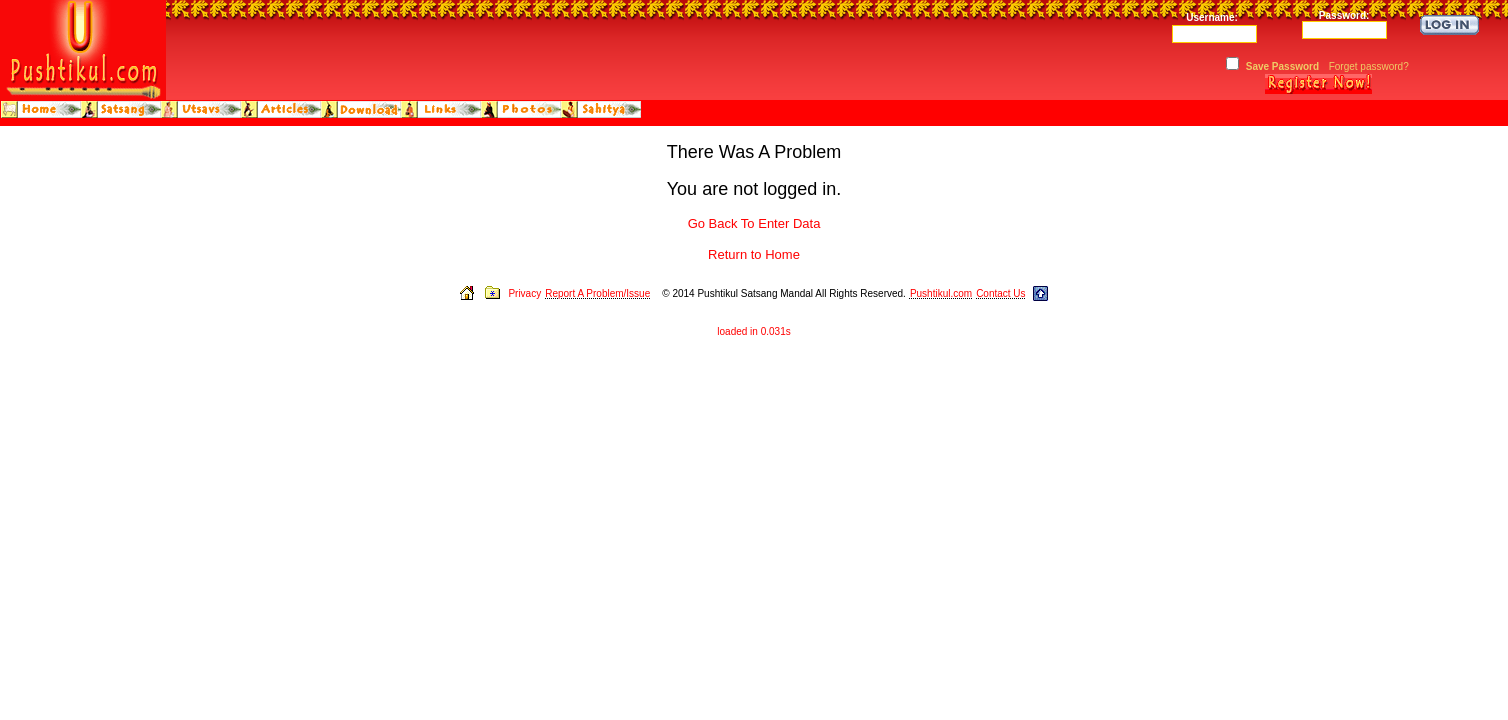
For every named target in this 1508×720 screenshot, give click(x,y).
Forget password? (1369, 66)
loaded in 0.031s (753, 331)
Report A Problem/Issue (597, 293)
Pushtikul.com (941, 293)
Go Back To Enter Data (754, 223)
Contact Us (1000, 293)
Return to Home (754, 254)
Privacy (524, 293)
